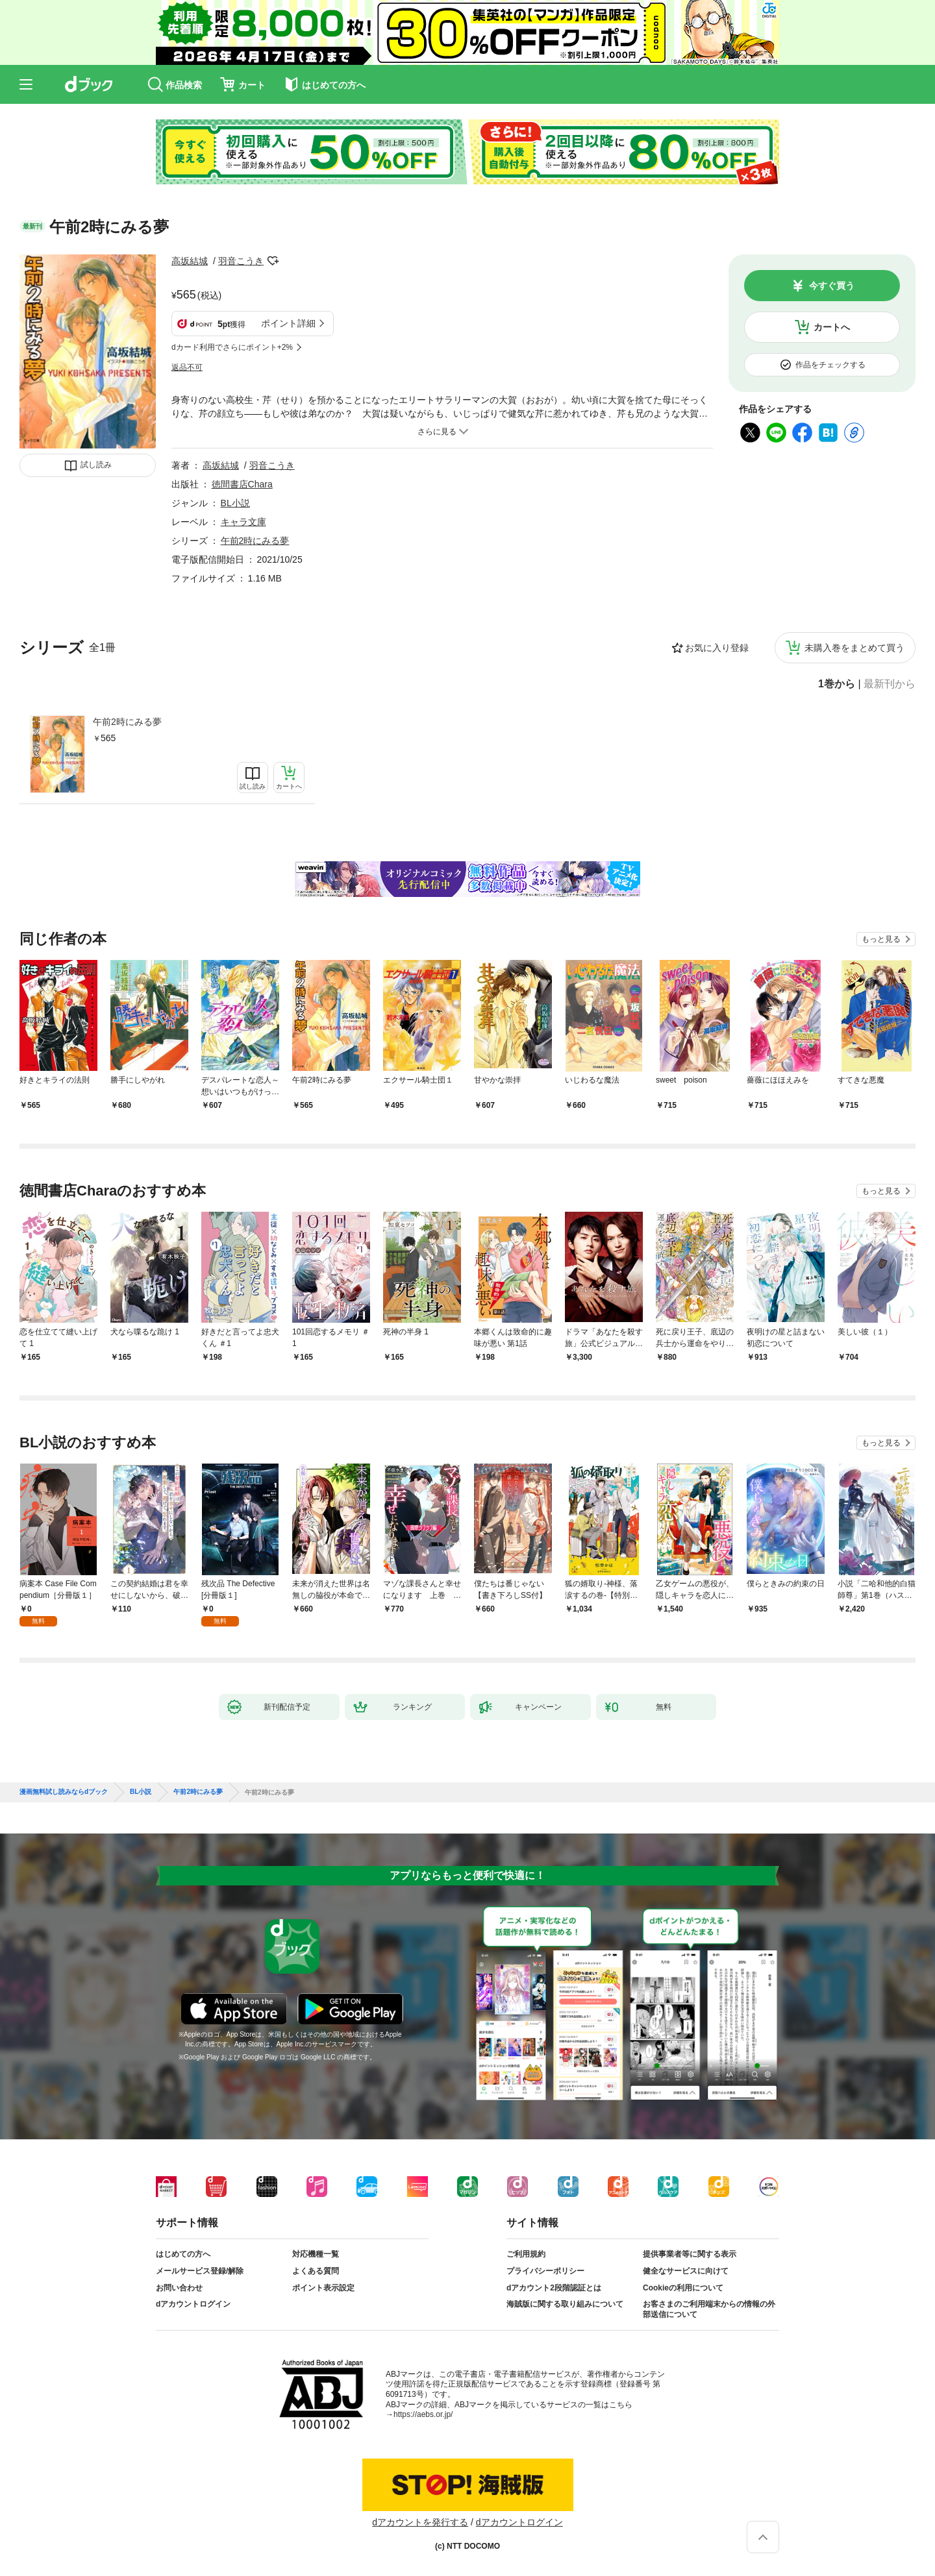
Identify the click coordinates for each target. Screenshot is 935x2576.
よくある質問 (315, 2270)
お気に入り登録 (717, 648)
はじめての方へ (183, 2254)
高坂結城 (189, 261)
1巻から (836, 684)
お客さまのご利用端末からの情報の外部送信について (709, 2309)
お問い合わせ (179, 2287)
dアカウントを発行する (420, 2522)
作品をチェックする (830, 364)
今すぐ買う (831, 285)
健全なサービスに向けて (686, 2270)
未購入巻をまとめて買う (854, 648)
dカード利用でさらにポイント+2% (232, 347)
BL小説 (235, 503)
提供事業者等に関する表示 (689, 2254)
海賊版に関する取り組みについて (564, 2304)
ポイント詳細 (288, 323)
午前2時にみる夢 (127, 722)
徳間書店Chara (242, 484)
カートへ (832, 327)
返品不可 (187, 367)
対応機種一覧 (315, 2254)
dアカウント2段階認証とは (553, 2287)
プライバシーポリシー (545, 2270)
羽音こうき (241, 261)
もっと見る (881, 939)
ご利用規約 (525, 2254)
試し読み (96, 464)
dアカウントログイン (193, 2304)
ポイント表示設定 (323, 2287)
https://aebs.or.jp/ (423, 2414)
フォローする (272, 260)
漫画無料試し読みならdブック (63, 1792)
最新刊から (890, 684)
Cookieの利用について (683, 2287)
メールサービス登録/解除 (199, 2270)
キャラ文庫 (243, 522)
